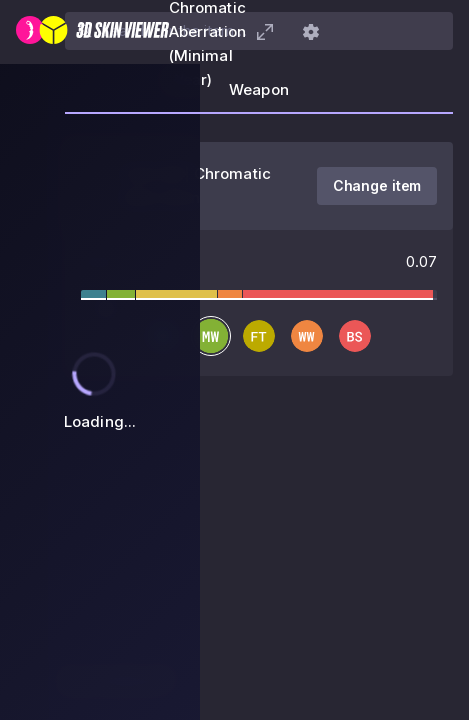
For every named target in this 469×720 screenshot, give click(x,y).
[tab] (259, 96)
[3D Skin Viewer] (92, 32)
